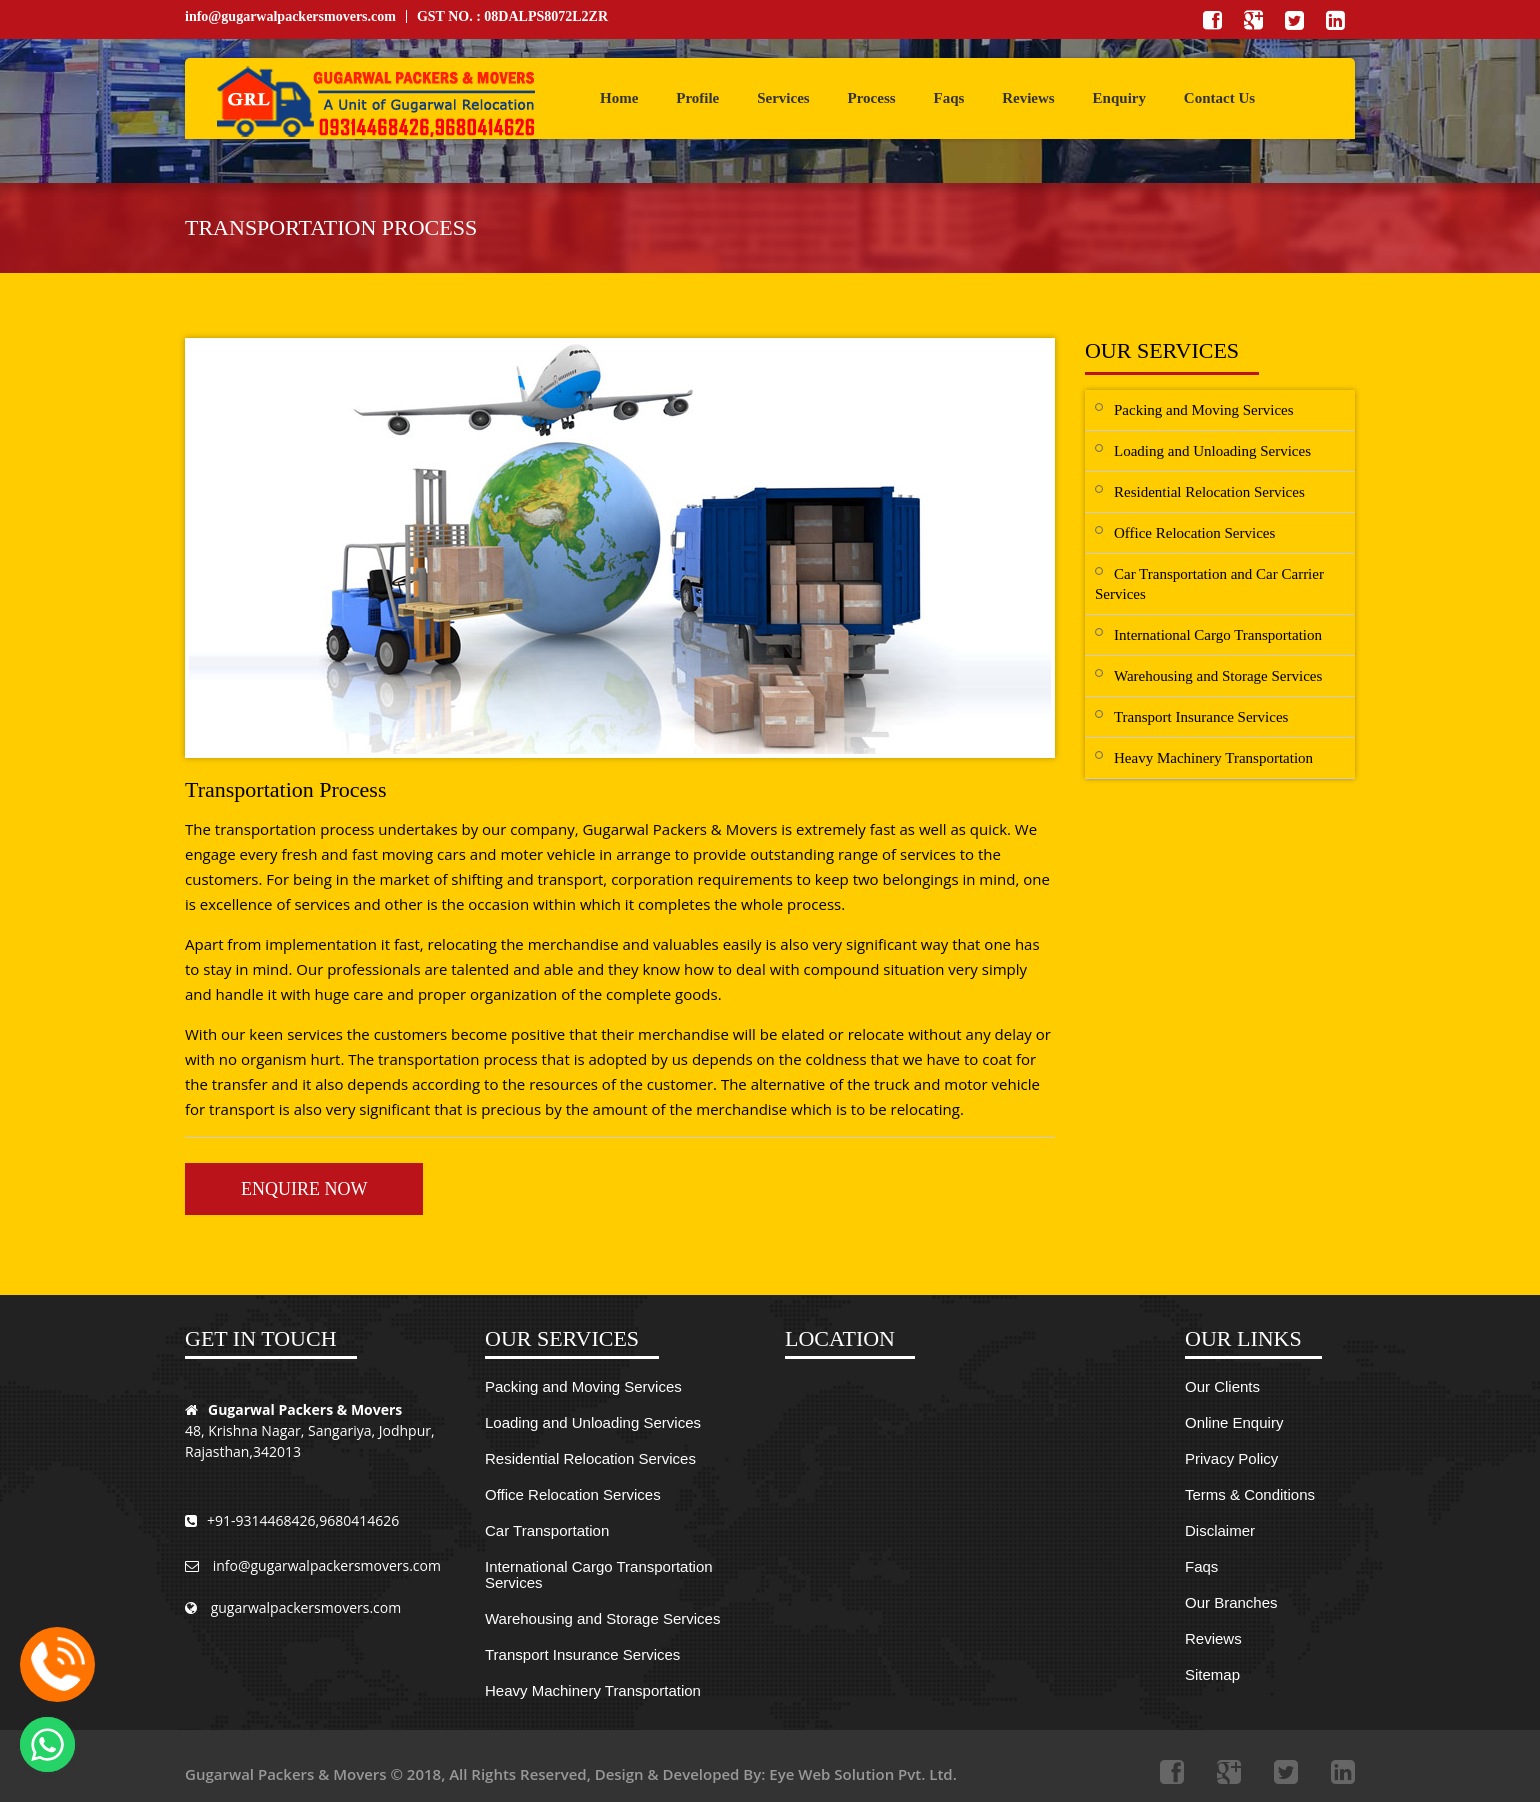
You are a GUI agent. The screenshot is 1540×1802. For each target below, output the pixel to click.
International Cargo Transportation (1218, 635)
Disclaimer (1220, 1530)
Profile (697, 98)
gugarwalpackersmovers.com (293, 1609)
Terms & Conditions (1250, 1494)
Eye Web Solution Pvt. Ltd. (863, 1774)
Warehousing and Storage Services (1218, 676)
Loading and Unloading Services (1212, 451)
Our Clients (1222, 1386)
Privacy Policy (1231, 1458)
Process (872, 98)
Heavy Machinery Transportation (1213, 758)
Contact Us (1219, 98)
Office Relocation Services (1194, 533)
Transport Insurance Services (1201, 717)
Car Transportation (547, 1530)
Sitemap (1212, 1674)
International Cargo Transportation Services (599, 1574)
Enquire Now (304, 1189)
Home (619, 98)
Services (783, 98)
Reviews (1028, 98)
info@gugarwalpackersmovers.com (290, 16)
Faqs (948, 98)
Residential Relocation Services (1209, 492)
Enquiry (1119, 98)
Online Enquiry (1234, 1422)
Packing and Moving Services (1204, 410)
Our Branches (1231, 1602)
